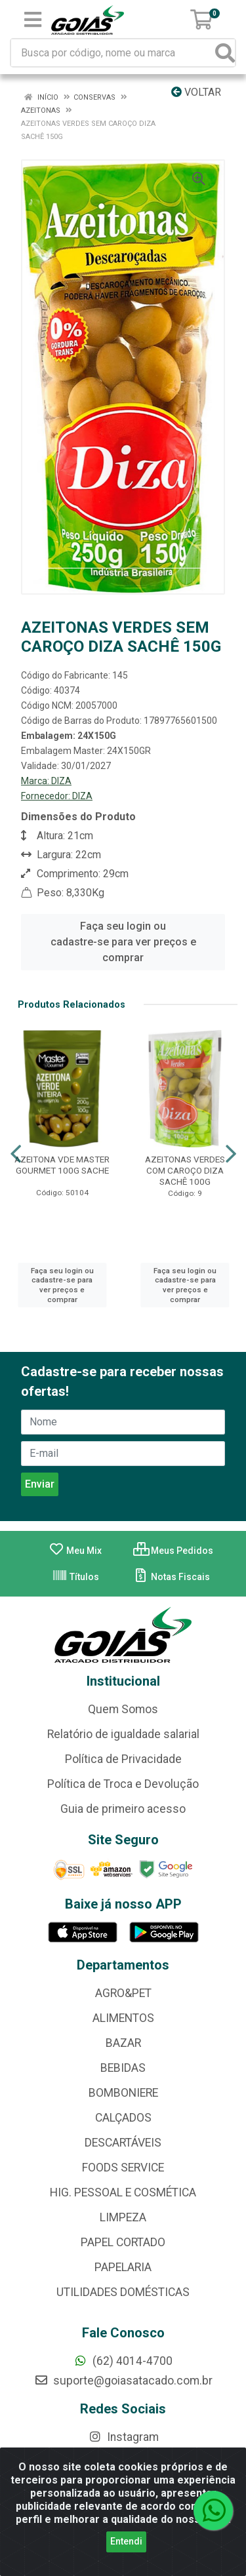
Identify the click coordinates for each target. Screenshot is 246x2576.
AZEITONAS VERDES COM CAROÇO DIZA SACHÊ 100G (185, 1170)
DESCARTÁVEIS (123, 2142)
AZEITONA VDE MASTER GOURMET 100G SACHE (62, 1165)
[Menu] (33, 19)
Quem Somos (123, 1709)
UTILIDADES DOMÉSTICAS (123, 2292)
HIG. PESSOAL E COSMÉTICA (123, 2192)
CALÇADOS (123, 2117)
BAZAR (123, 2043)
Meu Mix (75, 1550)
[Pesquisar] (225, 52)
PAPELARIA (123, 2267)
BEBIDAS (123, 2067)
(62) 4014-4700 (123, 2361)
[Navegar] (15, 1154)
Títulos (75, 1577)
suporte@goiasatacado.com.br (123, 2380)
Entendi (126, 2541)
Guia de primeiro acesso (123, 1808)
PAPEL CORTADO (123, 2242)
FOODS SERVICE (123, 2167)
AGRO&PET (123, 1993)
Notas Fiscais (171, 1577)
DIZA (61, 781)
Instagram (123, 2437)
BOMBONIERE (123, 2092)
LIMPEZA (123, 2217)
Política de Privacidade (123, 1759)
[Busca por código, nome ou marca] (113, 52)
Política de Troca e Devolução (123, 1784)
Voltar (196, 92)
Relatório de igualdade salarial (123, 1734)
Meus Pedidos (173, 1550)
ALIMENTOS (123, 2018)
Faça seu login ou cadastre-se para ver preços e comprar (123, 942)
